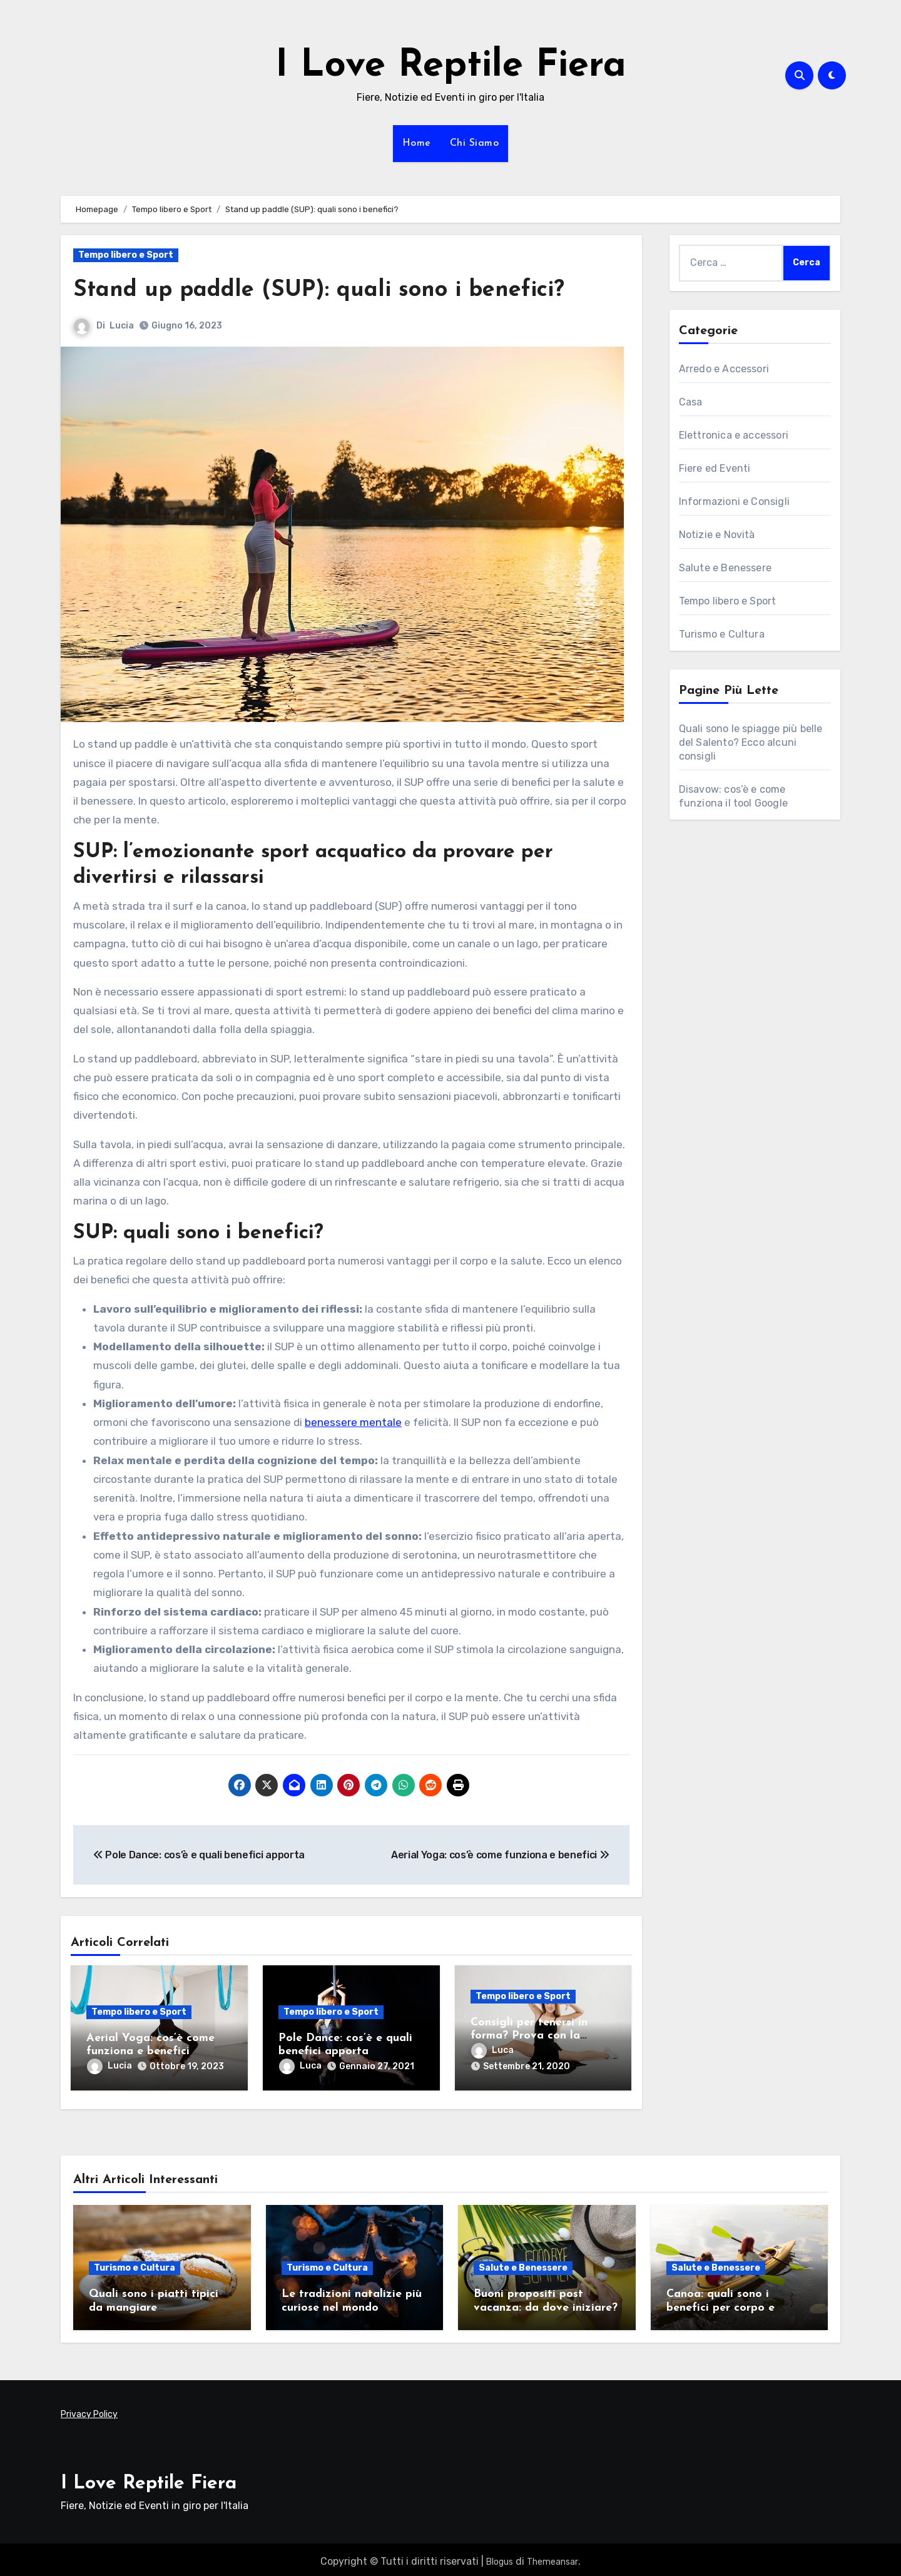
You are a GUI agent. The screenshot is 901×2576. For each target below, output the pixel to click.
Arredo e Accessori (724, 369)
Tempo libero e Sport (125, 255)
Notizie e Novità (717, 535)
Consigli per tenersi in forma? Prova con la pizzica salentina (529, 2036)
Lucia (121, 325)
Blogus (499, 2558)
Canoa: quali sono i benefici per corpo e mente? (720, 2303)
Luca (300, 2065)
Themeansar (552, 2558)
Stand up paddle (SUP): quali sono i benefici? (330, 290)
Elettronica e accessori (734, 435)
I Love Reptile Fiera (450, 66)
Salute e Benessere (725, 568)
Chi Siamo (474, 143)
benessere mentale (353, 1422)
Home (416, 143)
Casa (691, 402)
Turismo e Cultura (722, 634)
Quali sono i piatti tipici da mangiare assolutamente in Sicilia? (155, 2303)
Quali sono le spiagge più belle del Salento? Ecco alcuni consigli (751, 742)
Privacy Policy (89, 2410)
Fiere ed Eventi (715, 468)
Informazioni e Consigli (734, 501)
